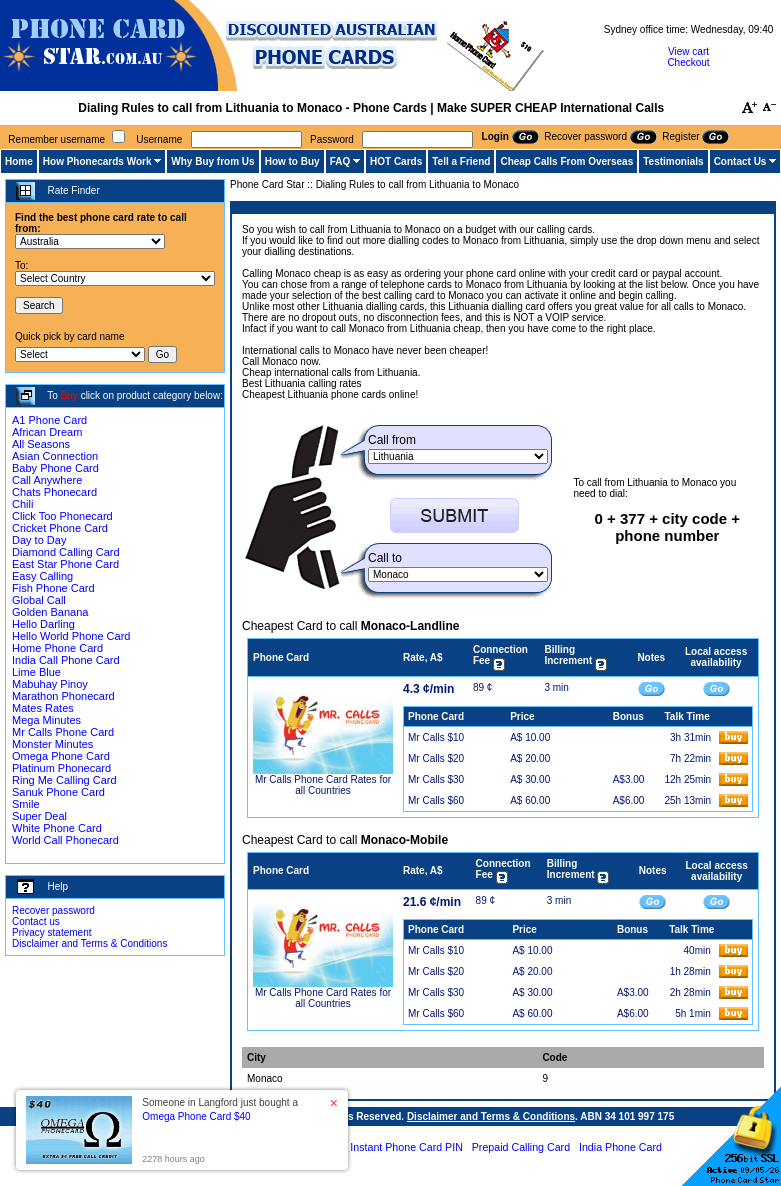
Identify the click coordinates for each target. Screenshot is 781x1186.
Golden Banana (50, 612)
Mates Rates (43, 708)
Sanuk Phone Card (58, 792)
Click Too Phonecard (62, 516)
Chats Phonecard (54, 492)
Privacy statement (51, 932)
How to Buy (292, 161)
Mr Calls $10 (436, 737)
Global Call (39, 600)
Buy (69, 395)
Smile (26, 804)
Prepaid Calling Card (521, 1147)
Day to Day (39, 540)
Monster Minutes (52, 744)
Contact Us (740, 161)
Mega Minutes (46, 720)
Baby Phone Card (55, 468)
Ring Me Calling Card (64, 780)
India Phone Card (620, 1147)
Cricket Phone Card (60, 528)
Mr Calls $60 (436, 800)
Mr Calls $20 (436, 758)
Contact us (36, 921)
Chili (22, 504)
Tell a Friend (461, 161)
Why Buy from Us (212, 161)
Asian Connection (55, 456)
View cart (688, 51)
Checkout (688, 62)
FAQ (340, 161)
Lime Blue (36, 672)
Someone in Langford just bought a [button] (220, 1109)
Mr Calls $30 (436, 779)
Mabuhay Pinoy (50, 684)
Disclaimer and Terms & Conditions (89, 943)
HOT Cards (396, 161)
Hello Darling (43, 624)
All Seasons (41, 444)
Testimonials (673, 161)
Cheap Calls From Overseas (566, 161)
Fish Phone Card (53, 588)
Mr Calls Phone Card (63, 732)
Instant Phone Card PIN (406, 1147)
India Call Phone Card (66, 660)
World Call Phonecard (65, 840)
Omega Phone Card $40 (196, 1116)
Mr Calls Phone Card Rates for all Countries (323, 785)
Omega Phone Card (61, 756)
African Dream (47, 432)
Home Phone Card (57, 648)
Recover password (53, 910)
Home (19, 161)
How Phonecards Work (97, 161)
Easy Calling (42, 576)
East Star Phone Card (65, 564)
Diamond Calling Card (66, 552)
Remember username (56, 139)
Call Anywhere (47, 480)
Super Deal (39, 816)
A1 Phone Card (49, 420)
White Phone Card (57, 828)
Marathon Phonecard (63, 696)
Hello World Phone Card (71, 636)
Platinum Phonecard (61, 768)
